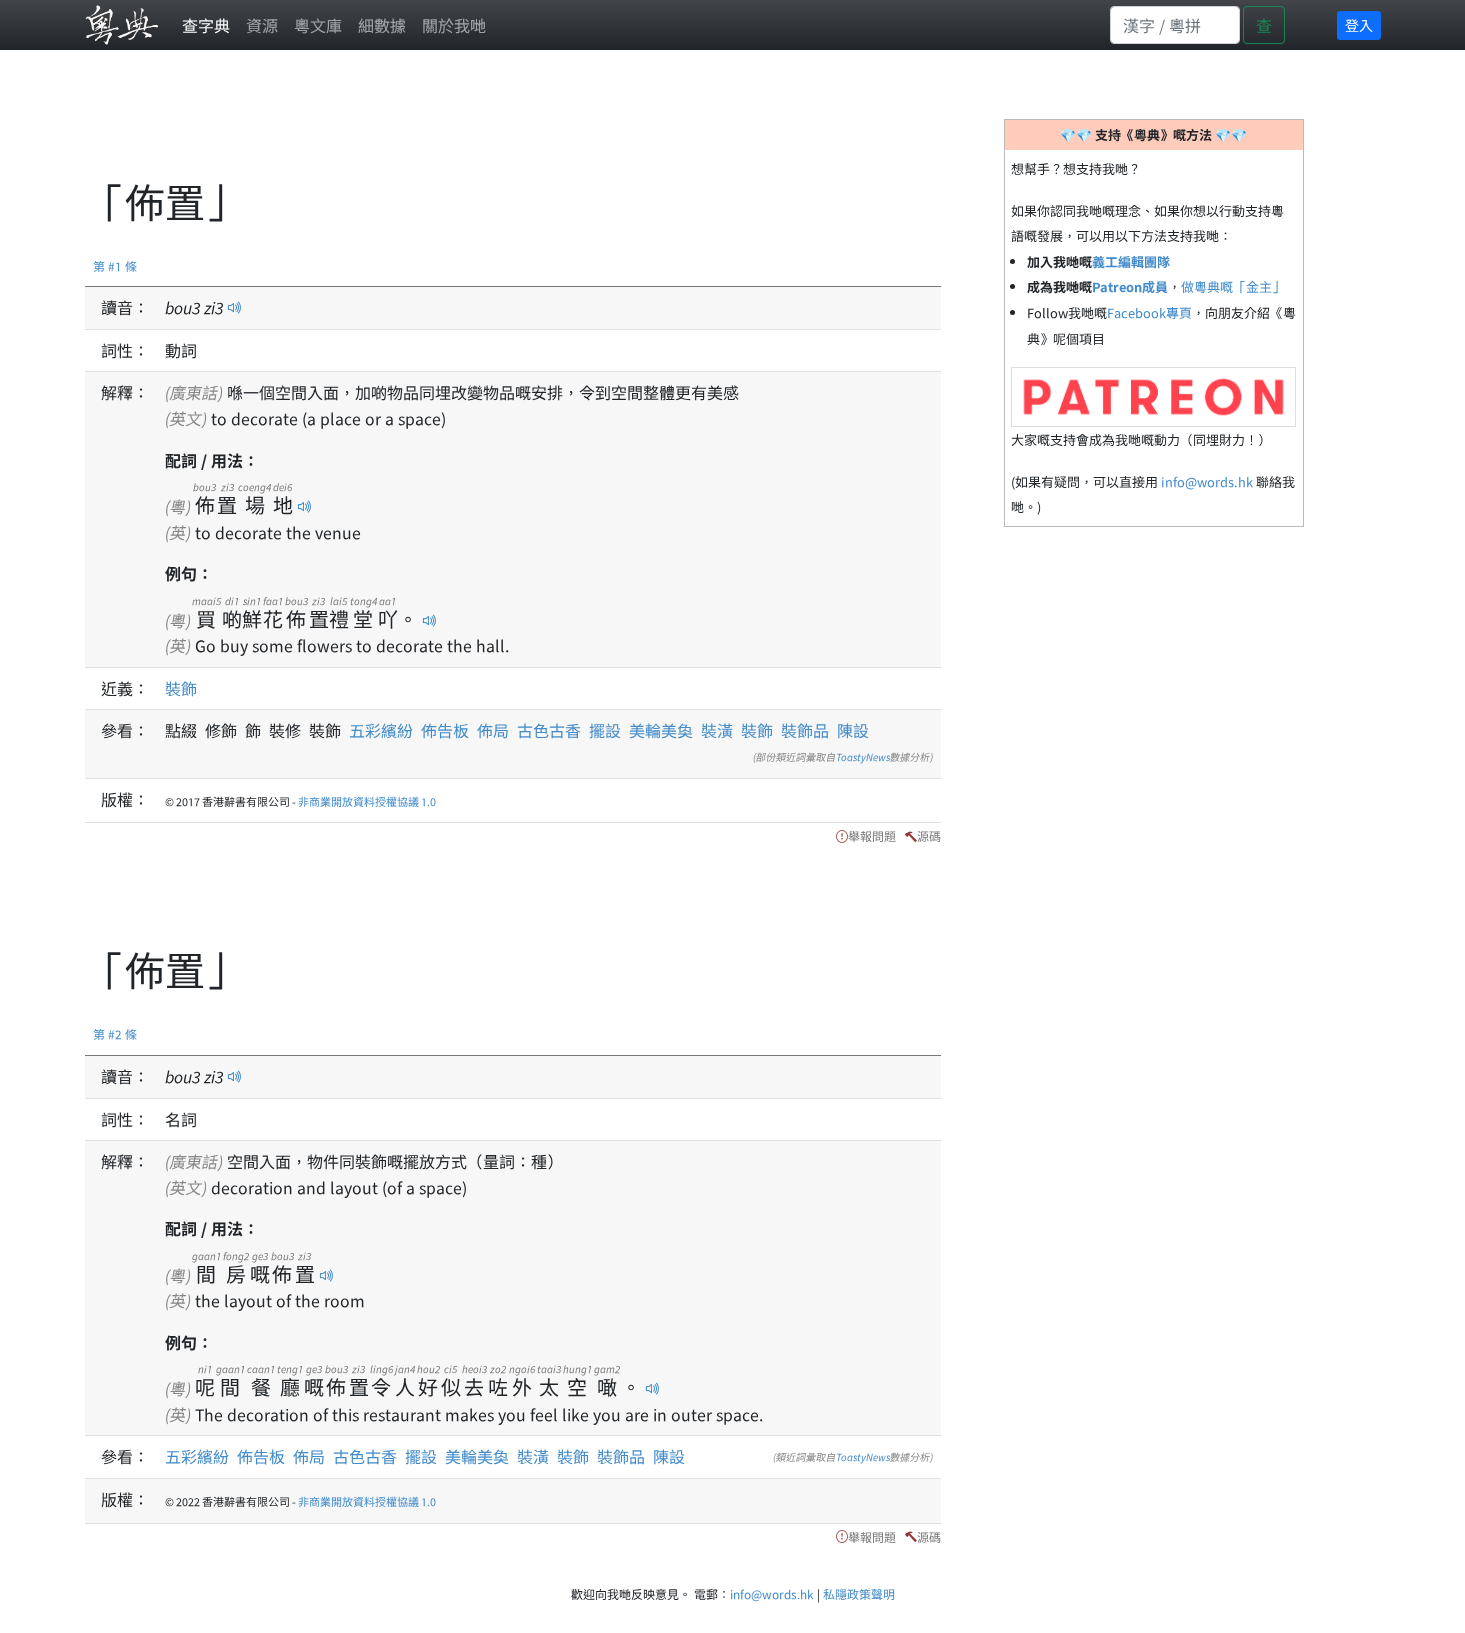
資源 (262, 25)
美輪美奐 (661, 730)
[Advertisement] (449, 125)
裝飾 (181, 688)
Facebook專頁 (1149, 312)
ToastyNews (863, 756)
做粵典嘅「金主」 (1233, 286)
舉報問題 (872, 835)
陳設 (853, 730)
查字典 (206, 25)
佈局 (493, 730)
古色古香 (549, 730)
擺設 (605, 730)
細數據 (382, 25)
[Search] (1175, 25)
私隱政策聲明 (859, 1593)
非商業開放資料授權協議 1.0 (367, 801)
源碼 (929, 835)
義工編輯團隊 (1131, 261)
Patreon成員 (1130, 286)
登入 (1359, 25)
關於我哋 (454, 25)
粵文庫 (318, 25)
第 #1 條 (115, 265)
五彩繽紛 (381, 730)
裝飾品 (805, 730)
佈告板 (445, 730)
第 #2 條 (115, 1033)
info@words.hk (1207, 481)
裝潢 (717, 730)
